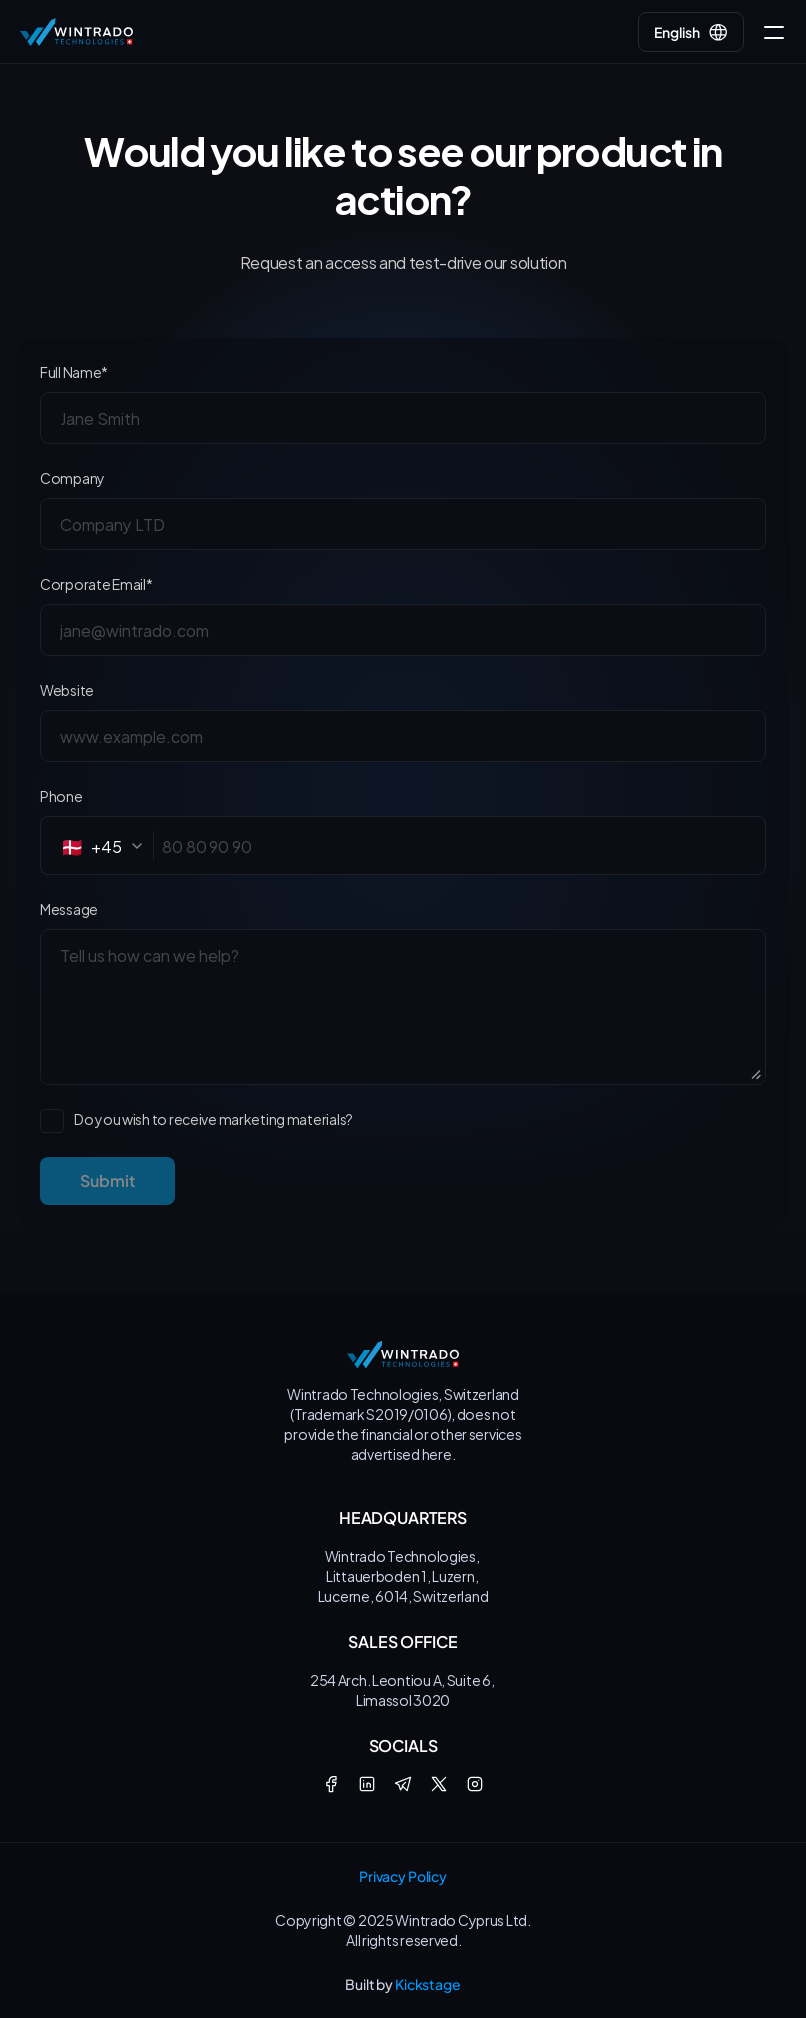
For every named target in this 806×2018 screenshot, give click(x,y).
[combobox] (107, 845)
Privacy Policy (403, 1876)
